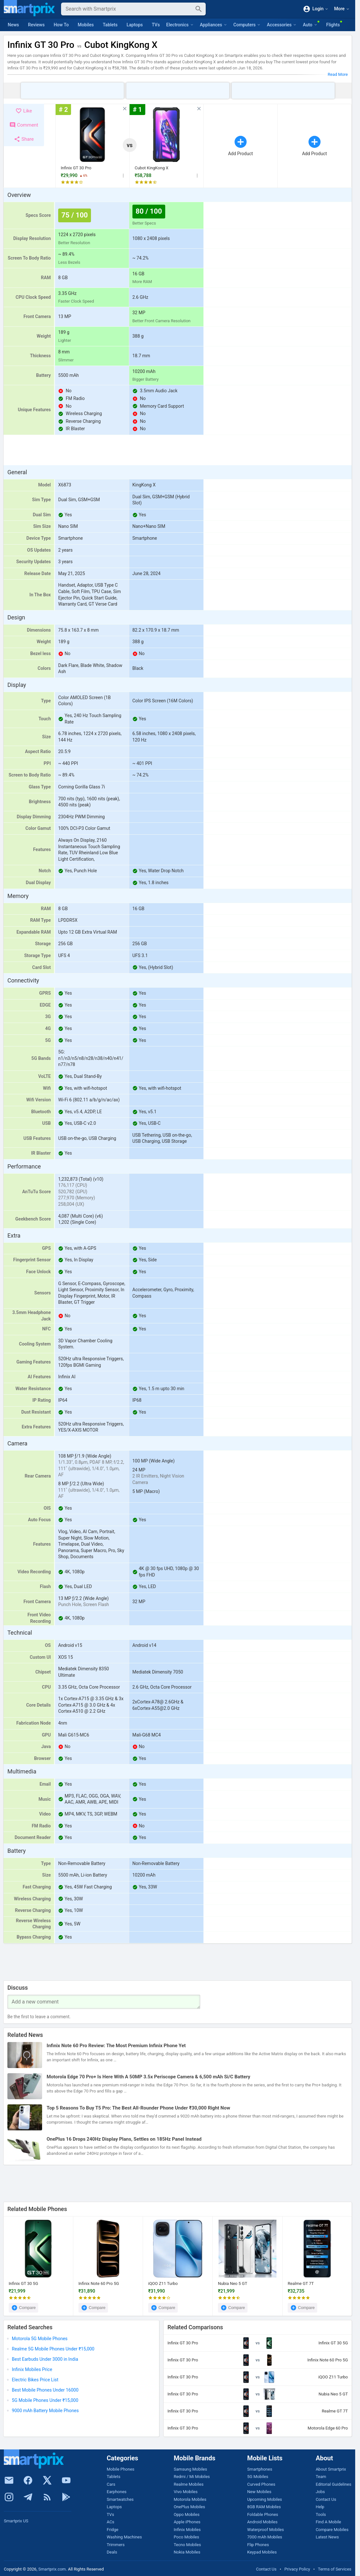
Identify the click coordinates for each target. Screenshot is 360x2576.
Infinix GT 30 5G (23, 2283)
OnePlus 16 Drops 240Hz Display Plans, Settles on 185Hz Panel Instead (124, 2139)
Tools (321, 2514)
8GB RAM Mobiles (264, 2506)
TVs (156, 24)
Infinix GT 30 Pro (76, 167)
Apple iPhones (187, 2521)
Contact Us (326, 2499)
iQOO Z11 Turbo (163, 2283)
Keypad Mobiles (262, 2552)
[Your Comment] (103, 2002)
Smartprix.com (52, 2569)
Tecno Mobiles (187, 2544)
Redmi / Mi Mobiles (192, 2476)
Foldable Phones (262, 2514)
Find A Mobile (328, 2521)
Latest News (327, 2537)
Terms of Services (334, 2569)
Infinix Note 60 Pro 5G (98, 2283)
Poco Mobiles (186, 2537)
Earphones (117, 2491)
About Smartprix (331, 2469)
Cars (111, 2484)
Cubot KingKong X (151, 167)
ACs (110, 2521)
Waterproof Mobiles (265, 2529)
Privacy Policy (297, 2569)
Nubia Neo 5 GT (232, 2283)
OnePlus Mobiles (189, 2506)
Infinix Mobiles (187, 2529)
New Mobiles (259, 2491)
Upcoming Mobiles (264, 2499)
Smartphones (259, 2469)
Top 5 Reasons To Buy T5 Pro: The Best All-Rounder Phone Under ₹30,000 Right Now (138, 2108)
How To (61, 24)
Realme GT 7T (301, 2283)
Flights (333, 24)
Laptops (135, 24)
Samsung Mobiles (190, 2469)
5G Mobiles (257, 2476)
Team (321, 2476)
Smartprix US (16, 2520)
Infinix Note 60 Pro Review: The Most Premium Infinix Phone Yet (116, 2045)
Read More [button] (338, 74)
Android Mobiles (262, 2521)
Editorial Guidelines (333, 2484)
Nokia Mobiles (187, 2552)
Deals (112, 2552)
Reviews (36, 24)
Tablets (110, 24)
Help (320, 2506)
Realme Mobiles (188, 2484)
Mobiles (86, 24)
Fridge (112, 2529)
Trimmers (116, 2544)
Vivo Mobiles (185, 2491)
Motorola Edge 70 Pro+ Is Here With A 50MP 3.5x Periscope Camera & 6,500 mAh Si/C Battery (148, 2077)
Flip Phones (258, 2544)
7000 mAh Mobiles (264, 2537)
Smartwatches (120, 2499)
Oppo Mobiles (186, 2514)
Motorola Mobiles (190, 2499)
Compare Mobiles (332, 2529)
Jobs (320, 2491)
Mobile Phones (120, 2469)
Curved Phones (261, 2484)
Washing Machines (124, 2537)
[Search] (128, 9)
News (13, 24)
